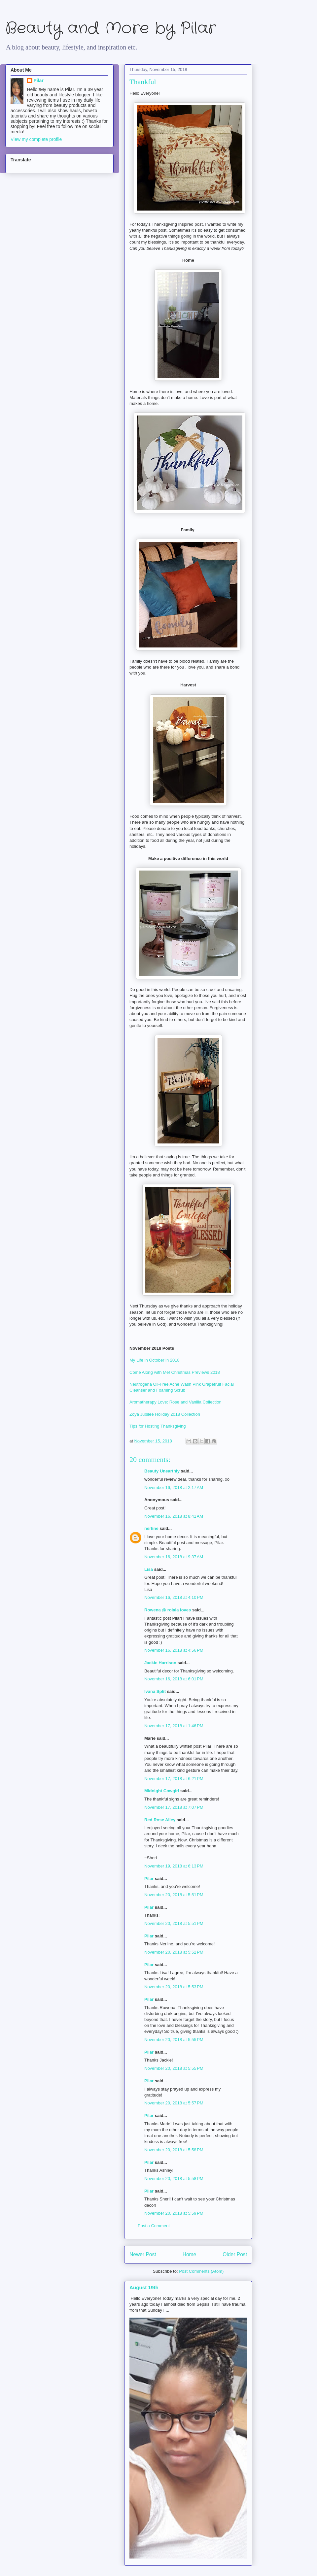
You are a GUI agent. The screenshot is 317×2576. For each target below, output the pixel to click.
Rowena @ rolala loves (167, 1609)
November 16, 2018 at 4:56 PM (173, 1650)
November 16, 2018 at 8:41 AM (173, 1516)
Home (189, 2254)
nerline (151, 1528)
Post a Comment (154, 2225)
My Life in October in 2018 (154, 1360)
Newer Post (142, 2254)
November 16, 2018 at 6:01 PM (173, 1678)
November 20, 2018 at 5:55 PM (173, 2039)
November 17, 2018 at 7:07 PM (173, 1807)
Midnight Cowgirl (161, 1790)
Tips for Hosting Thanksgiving (157, 1426)
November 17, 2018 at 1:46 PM (173, 1725)
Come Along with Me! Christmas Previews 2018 (174, 1372)
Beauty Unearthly (162, 1471)
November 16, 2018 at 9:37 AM (173, 1556)
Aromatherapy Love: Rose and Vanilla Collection (175, 1402)
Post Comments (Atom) (201, 2271)
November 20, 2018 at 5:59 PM (173, 2213)
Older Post (235, 2254)
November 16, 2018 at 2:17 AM (173, 1487)
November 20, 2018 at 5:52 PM (173, 1952)
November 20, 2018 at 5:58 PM (173, 2149)
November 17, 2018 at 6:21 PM (173, 1778)
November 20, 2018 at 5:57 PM (173, 2102)
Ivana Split (155, 1691)
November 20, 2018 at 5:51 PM (173, 1894)
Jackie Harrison (160, 1662)
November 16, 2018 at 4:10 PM (173, 1597)
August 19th (143, 2287)
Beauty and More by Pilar (110, 28)
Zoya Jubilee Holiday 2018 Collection (165, 1414)
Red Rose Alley (159, 1819)
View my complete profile (36, 139)
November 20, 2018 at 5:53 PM (173, 1986)
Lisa (148, 1569)
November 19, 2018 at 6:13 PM (173, 1866)
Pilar (149, 1878)
